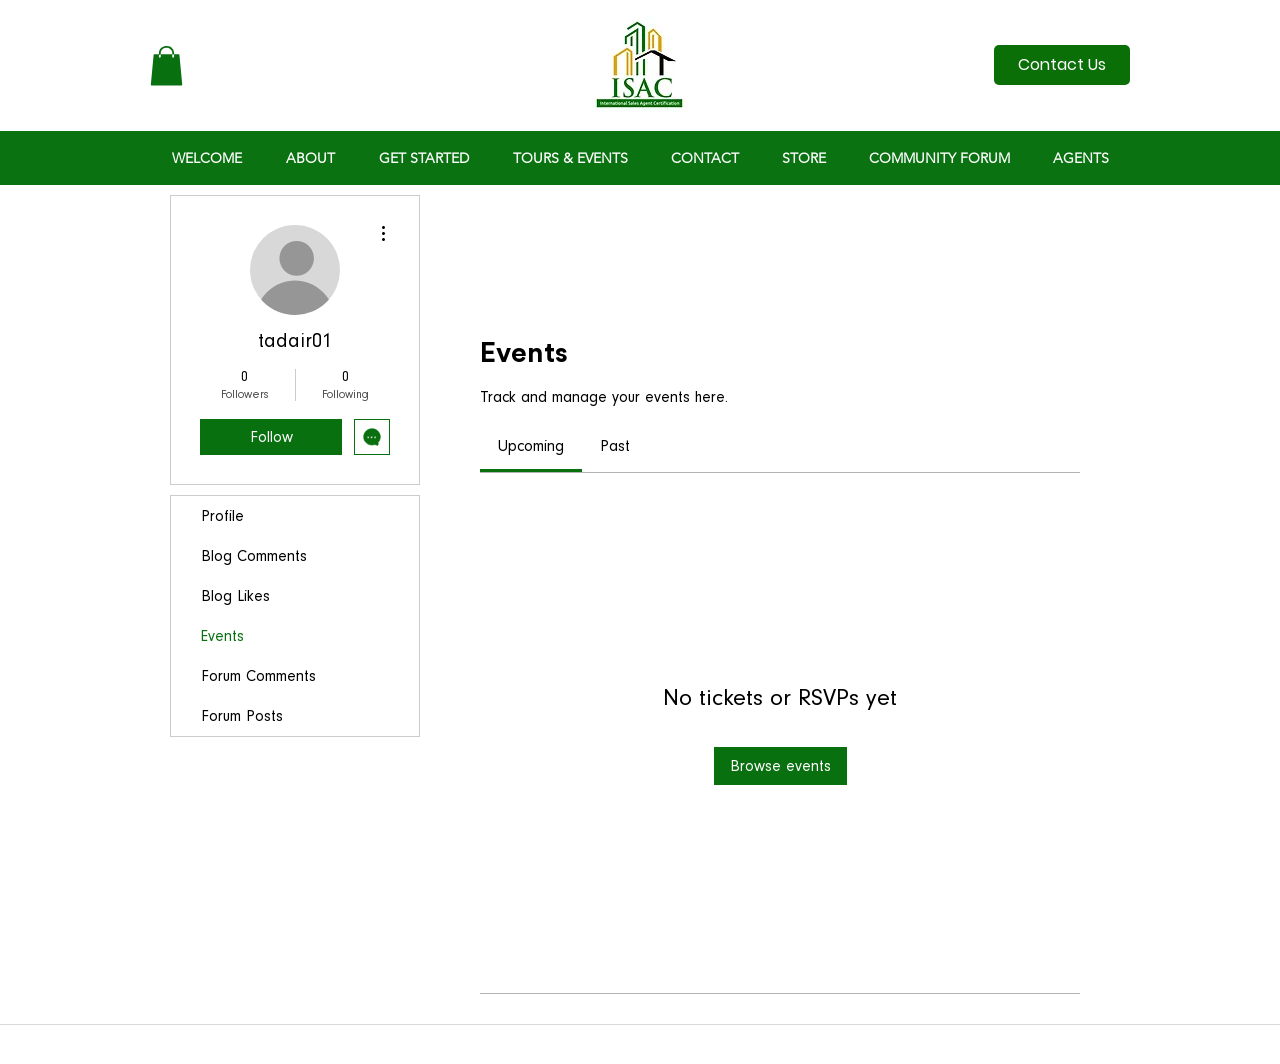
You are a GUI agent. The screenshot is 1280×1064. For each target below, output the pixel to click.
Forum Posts (242, 716)
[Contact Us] (1062, 65)
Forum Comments (258, 676)
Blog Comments (254, 556)
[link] (531, 446)
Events (222, 636)
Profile (222, 516)
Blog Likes (235, 596)
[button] (166, 65)
